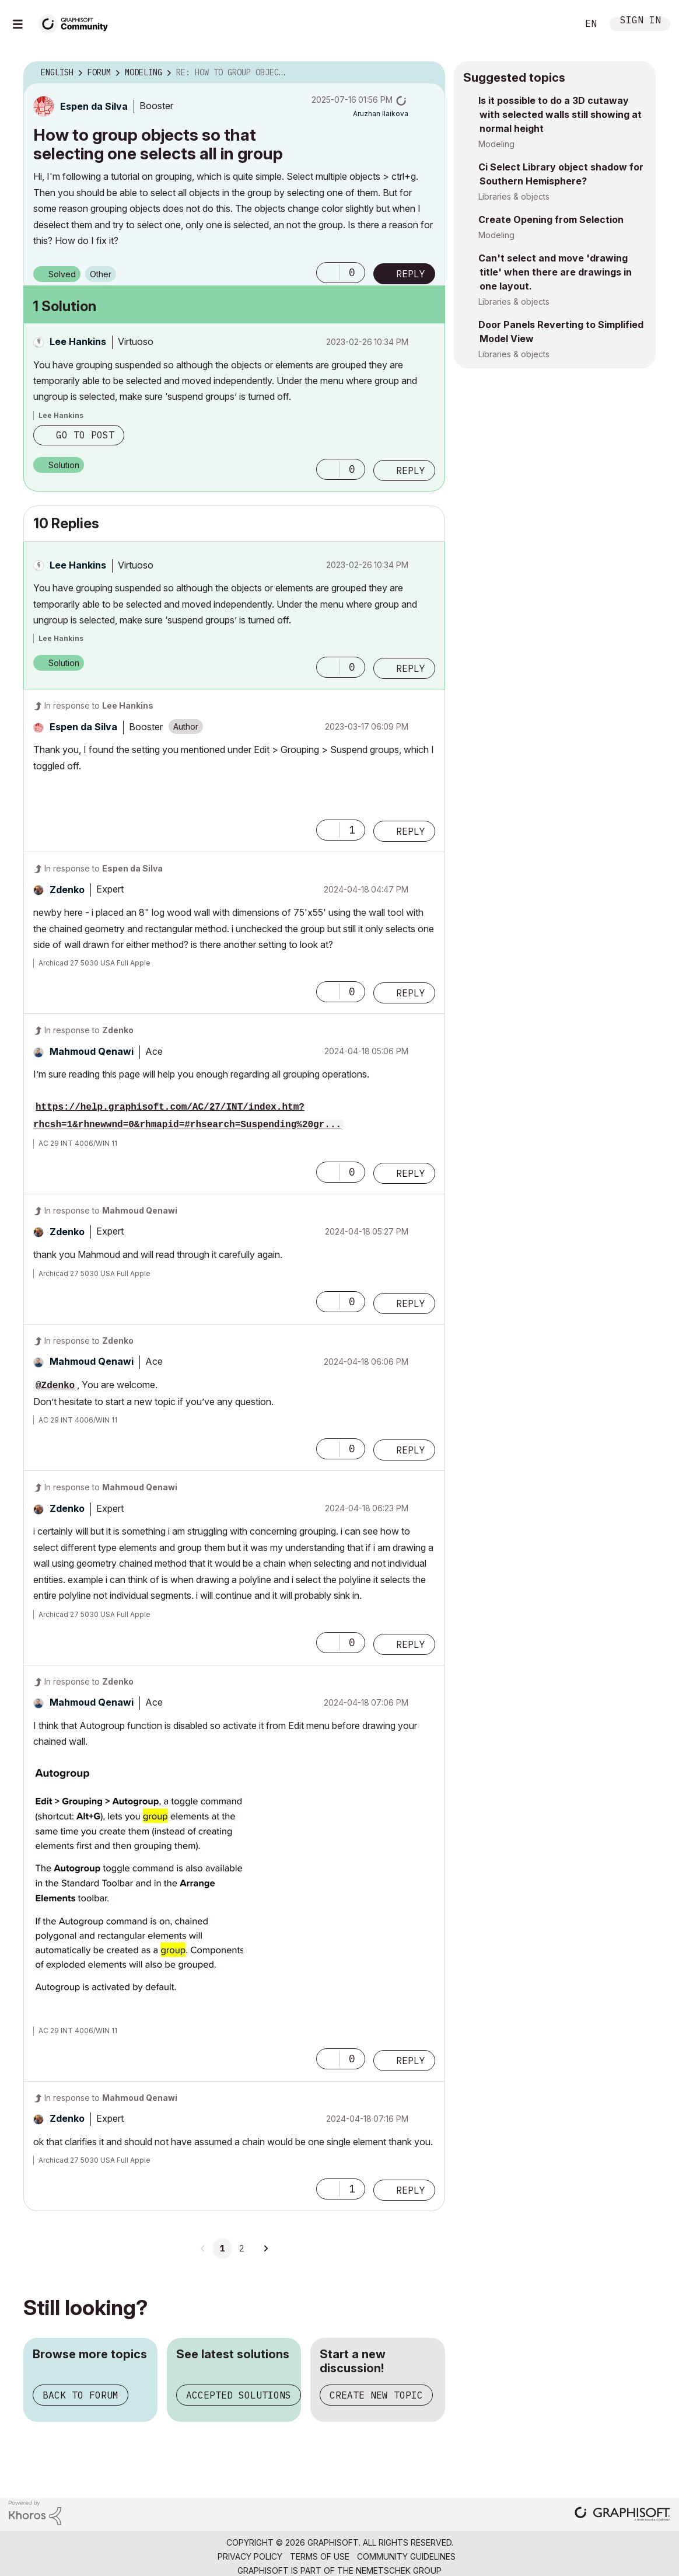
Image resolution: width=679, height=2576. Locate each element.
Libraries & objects (514, 196)
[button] (328, 273)
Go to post (85, 435)
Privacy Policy (250, 2556)
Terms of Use (319, 2556)
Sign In (640, 21)
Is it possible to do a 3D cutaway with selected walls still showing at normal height (560, 114)
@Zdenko (55, 1386)
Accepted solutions (238, 2395)
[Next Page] (265, 2248)
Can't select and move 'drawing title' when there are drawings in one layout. (555, 272)
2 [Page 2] (241, 2248)
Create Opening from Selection (551, 219)
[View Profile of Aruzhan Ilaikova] (380, 113)
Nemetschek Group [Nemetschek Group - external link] (399, 2570)
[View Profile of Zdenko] (67, 889)
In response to (98, 705)
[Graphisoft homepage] (622, 2515)
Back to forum (80, 2395)
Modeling (496, 144)
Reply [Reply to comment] (410, 470)
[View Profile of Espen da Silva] (94, 106)
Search (555, 24)
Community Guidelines (406, 2556)
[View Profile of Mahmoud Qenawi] (92, 1051)
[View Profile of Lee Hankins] (78, 341)
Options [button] (428, 73)
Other (100, 274)
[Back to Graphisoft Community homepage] (77, 22)
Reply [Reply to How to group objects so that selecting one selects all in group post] (410, 274)
